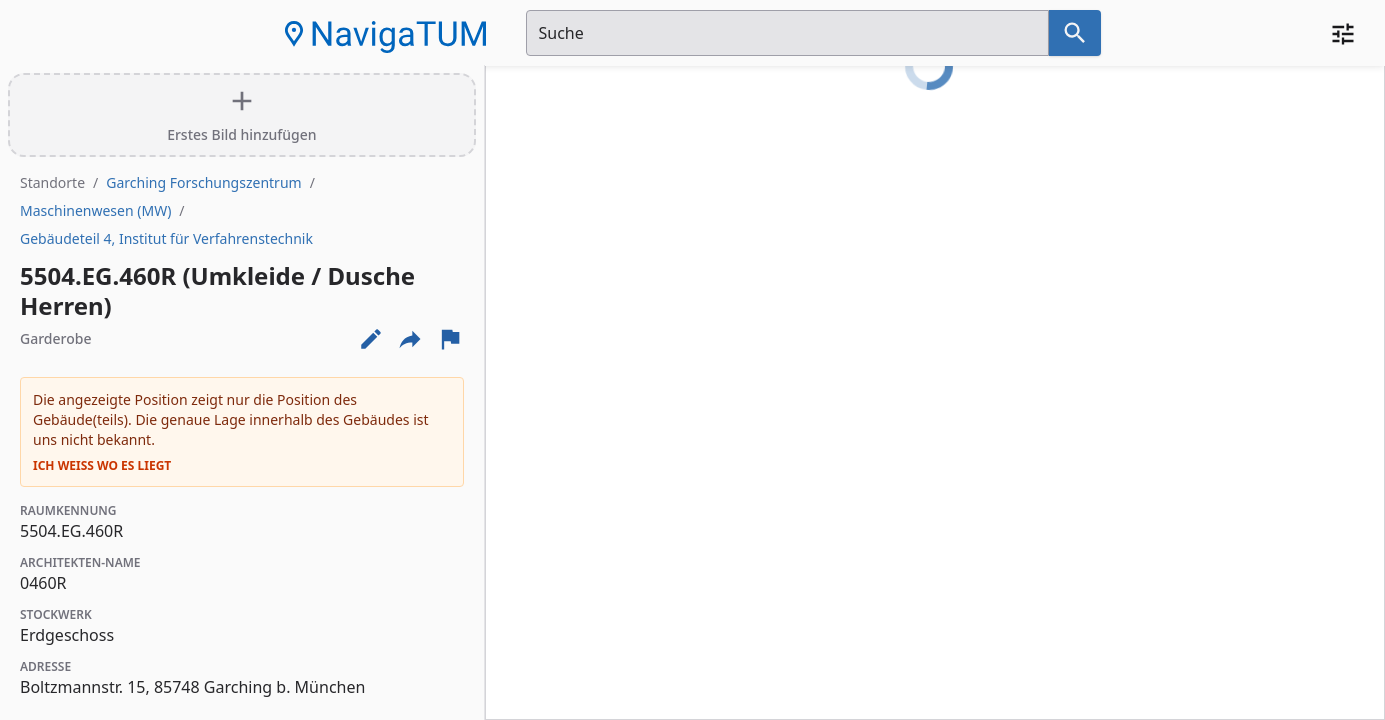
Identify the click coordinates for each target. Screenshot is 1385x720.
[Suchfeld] (787, 33)
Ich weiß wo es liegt (102, 466)
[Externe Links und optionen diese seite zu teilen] (410, 339)
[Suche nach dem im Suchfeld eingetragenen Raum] (1075, 33)
